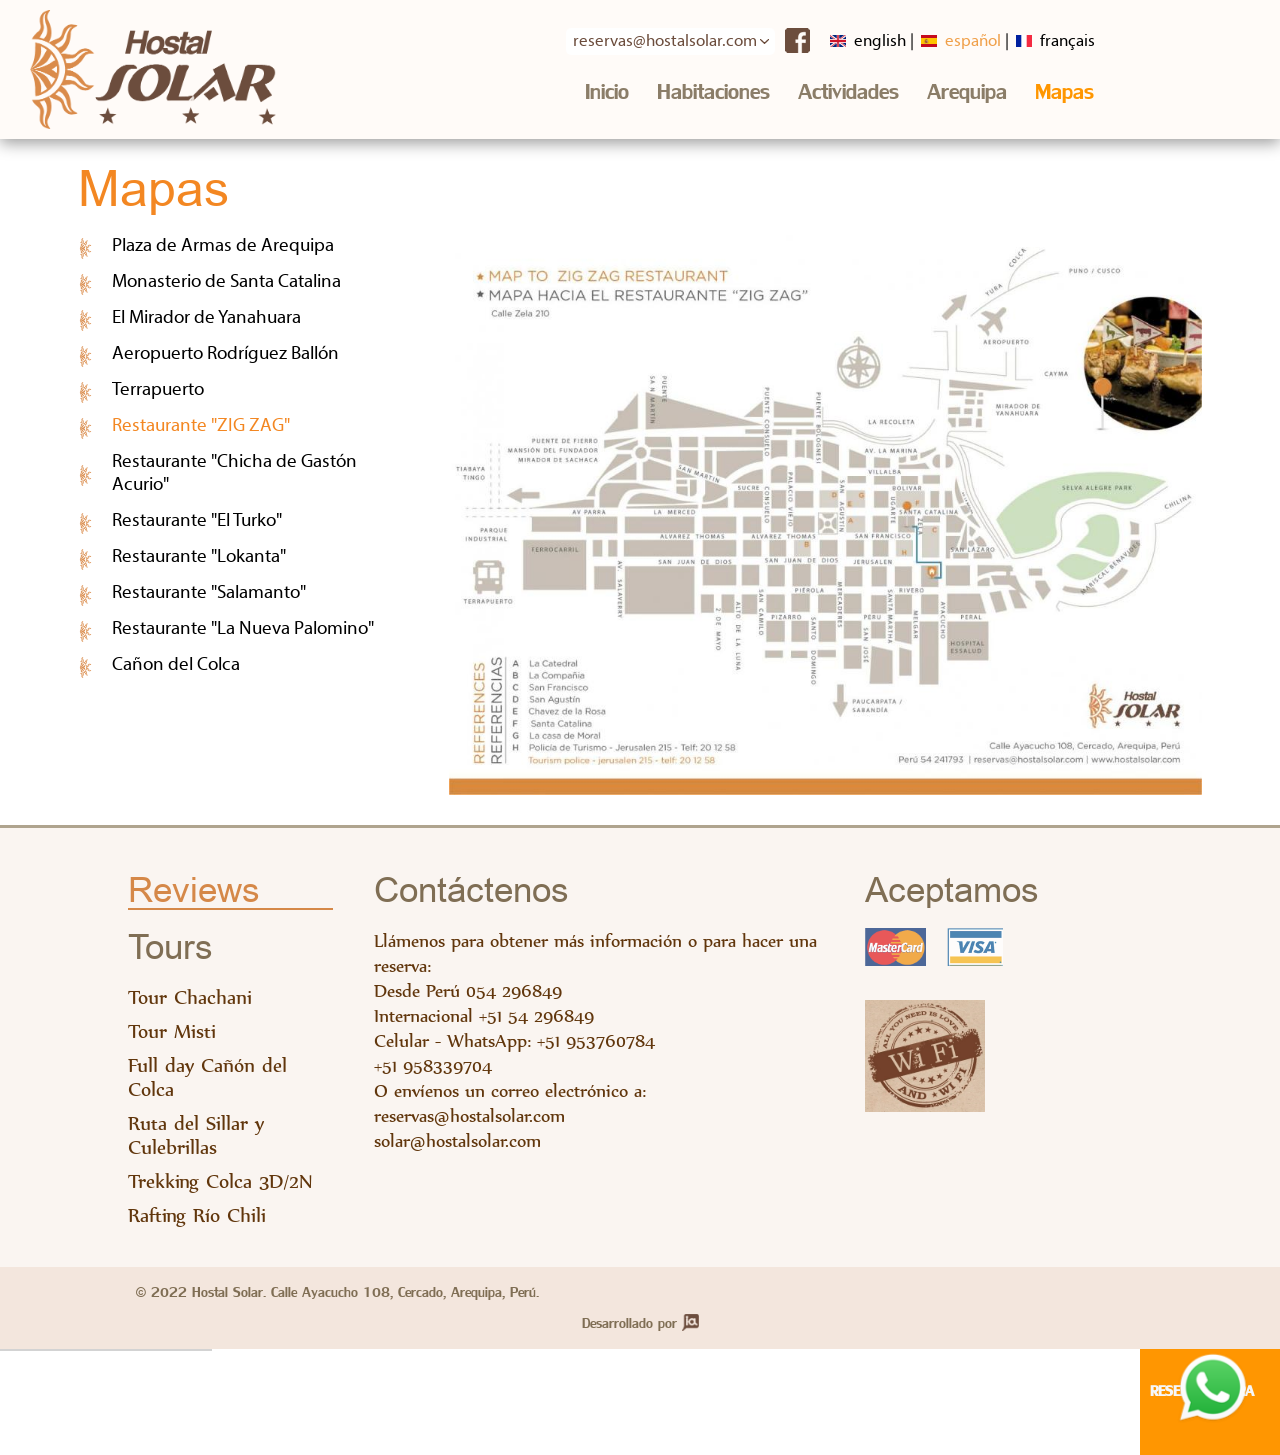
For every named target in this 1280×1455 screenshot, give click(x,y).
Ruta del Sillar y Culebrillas (196, 1135)
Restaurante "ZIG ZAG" (256, 425)
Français (1055, 41)
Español (961, 41)
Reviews (194, 891)
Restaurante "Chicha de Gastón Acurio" (234, 474)
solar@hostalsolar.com (457, 1140)
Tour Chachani (190, 997)
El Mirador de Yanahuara (206, 318)
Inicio (607, 92)
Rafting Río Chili (197, 1215)
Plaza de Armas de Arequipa (223, 246)
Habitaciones (713, 92)
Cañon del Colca (176, 665)
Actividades (848, 92)
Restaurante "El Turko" (197, 521)
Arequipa (967, 92)
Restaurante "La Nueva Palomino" (243, 629)
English (868, 41)
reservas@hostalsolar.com (469, 1115)
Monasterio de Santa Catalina (226, 282)
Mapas (1064, 92)
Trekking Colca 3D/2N (220, 1181)
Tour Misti (172, 1031)
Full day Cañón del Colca (207, 1077)
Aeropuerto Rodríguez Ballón (225, 354)
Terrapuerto (158, 390)
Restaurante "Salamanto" (209, 593)
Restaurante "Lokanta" (199, 557)
